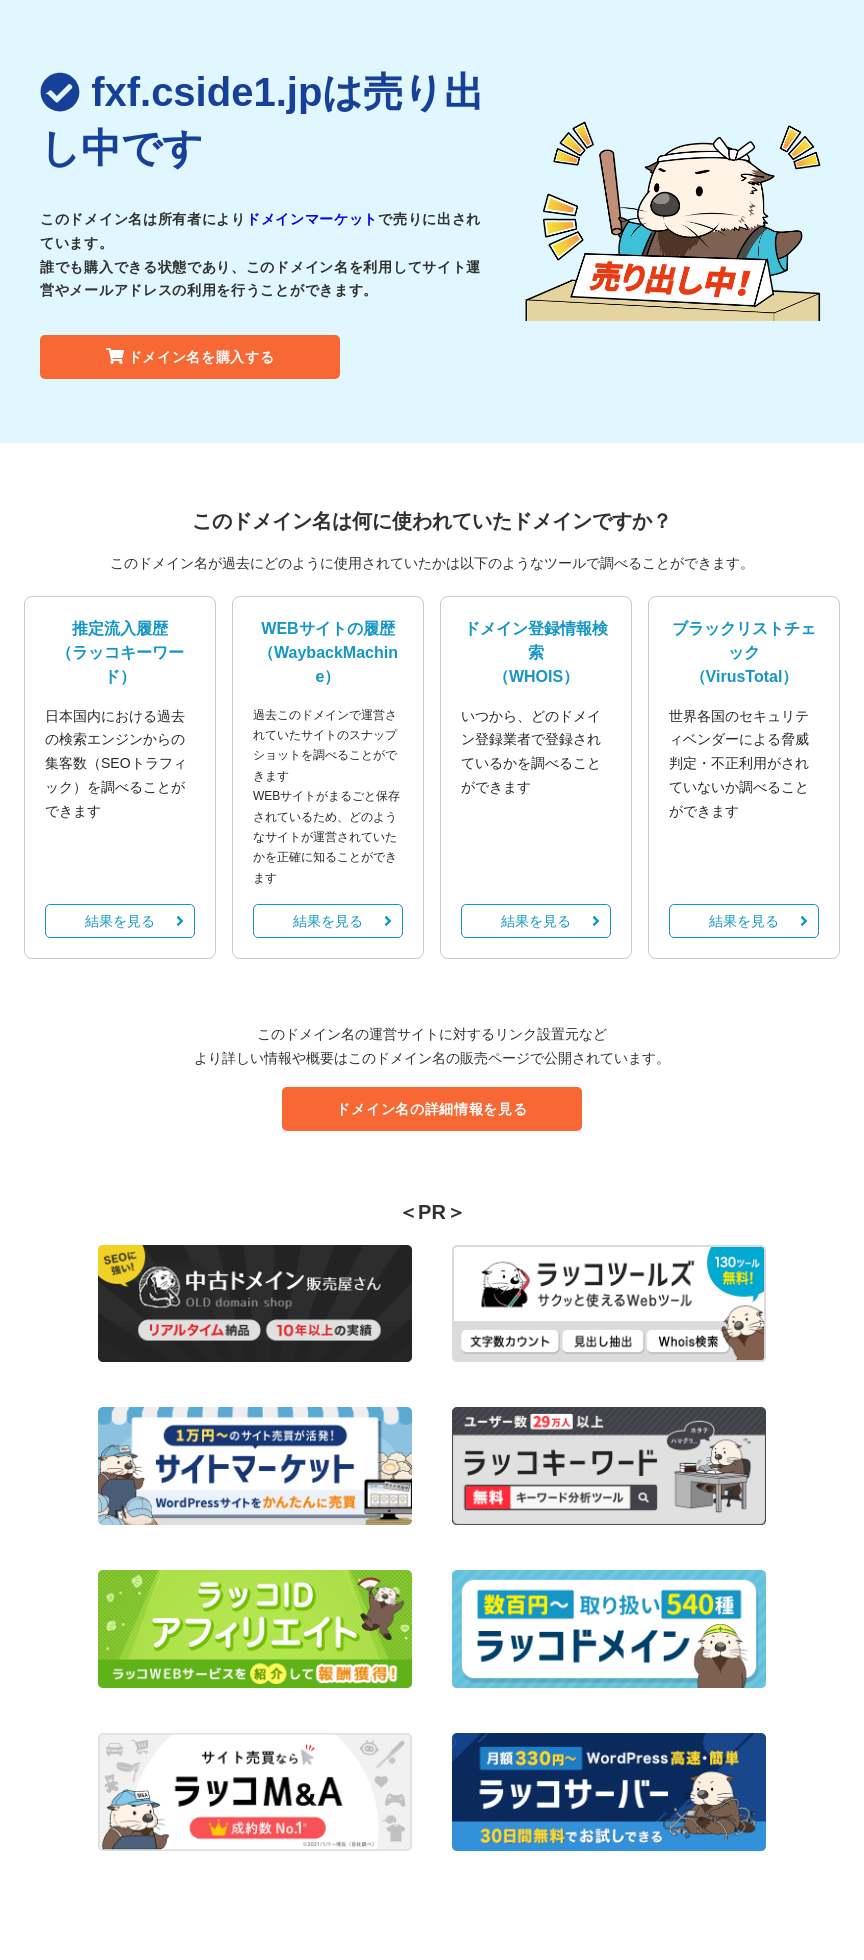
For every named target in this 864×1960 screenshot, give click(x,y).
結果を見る (134, 921)
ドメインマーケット (312, 219)
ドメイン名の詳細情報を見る (431, 1109)
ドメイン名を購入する (190, 357)
